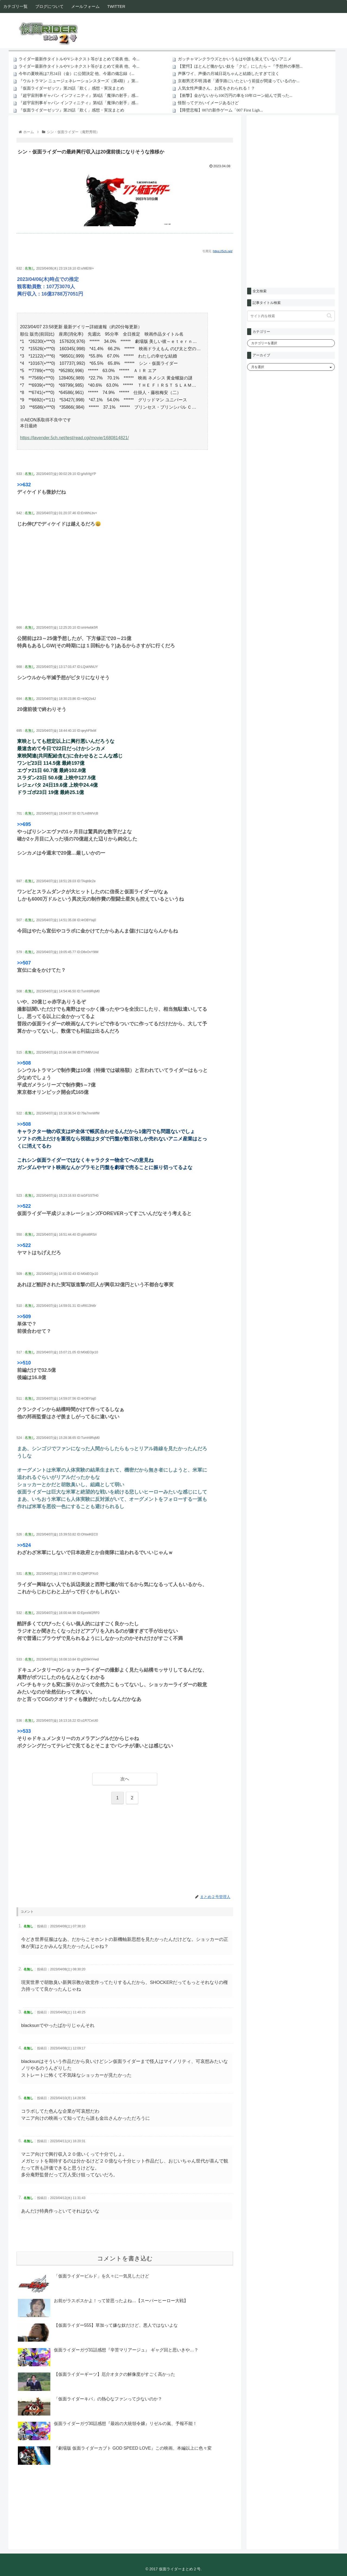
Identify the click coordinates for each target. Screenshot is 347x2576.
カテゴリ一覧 (15, 6)
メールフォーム (85, 6)
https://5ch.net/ (223, 251)
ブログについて (49, 6)
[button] (329, 316)
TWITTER (116, 6)
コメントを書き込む (125, 2258)
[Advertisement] (125, 584)
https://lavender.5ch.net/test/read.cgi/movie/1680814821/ (74, 437)
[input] (291, 316)
